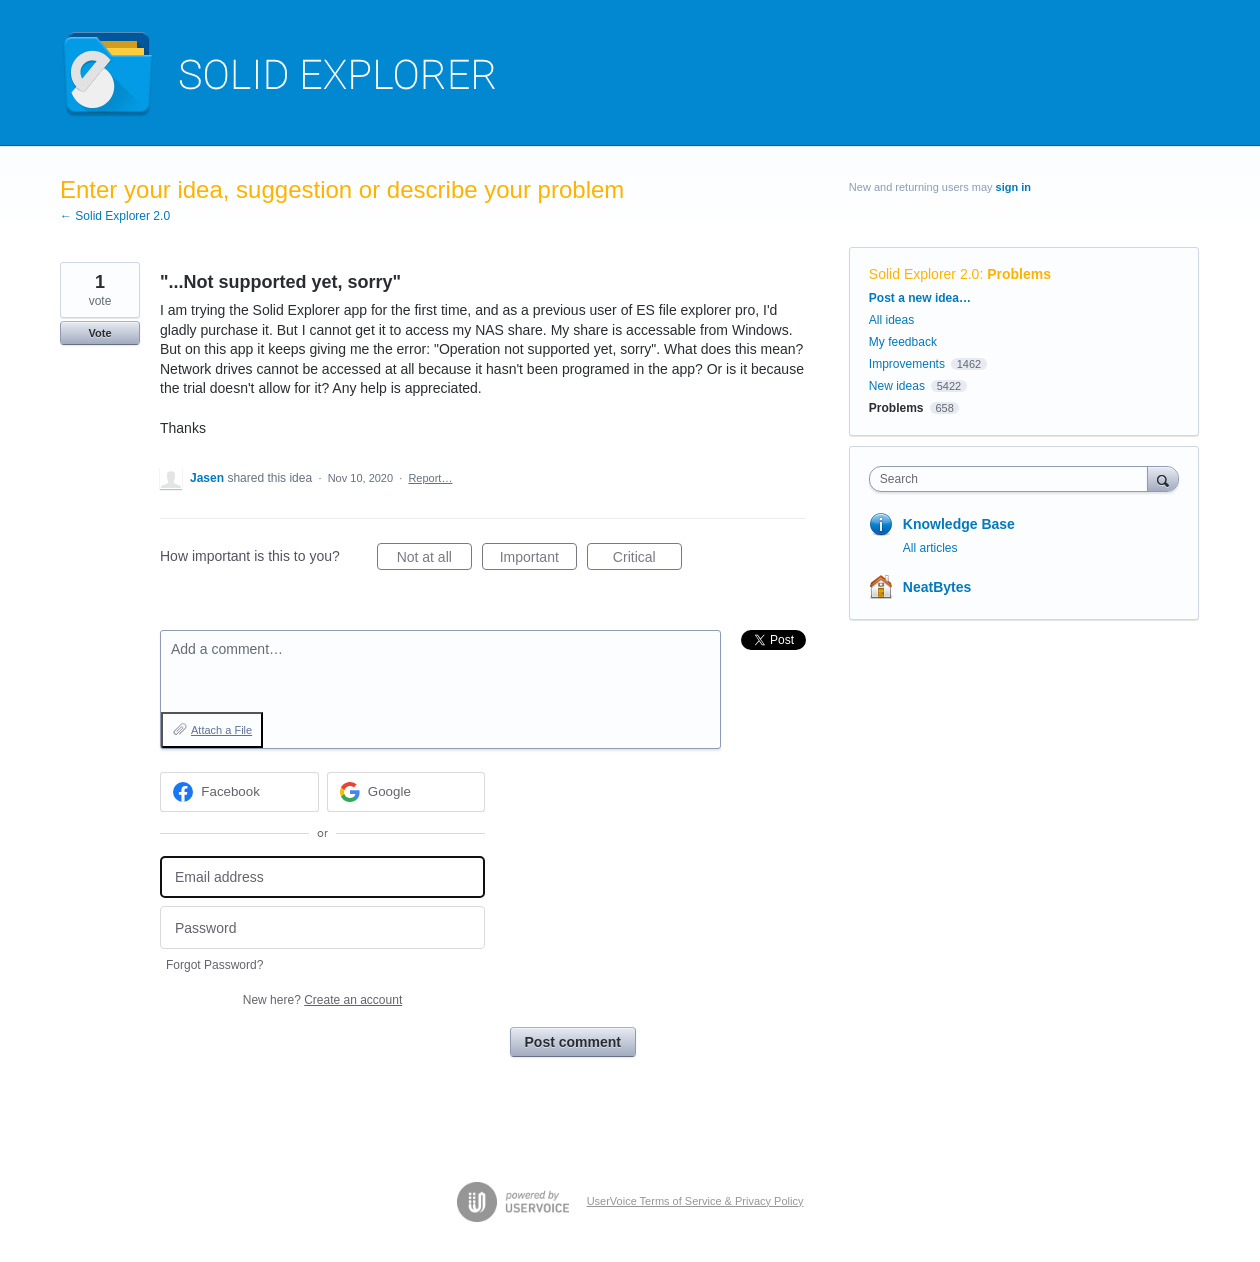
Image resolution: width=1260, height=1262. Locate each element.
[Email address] (322, 877)
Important (538, 560)
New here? (322, 1000)
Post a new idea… (920, 298)
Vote (99, 333)
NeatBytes (937, 587)
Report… (430, 478)
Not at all (434, 560)
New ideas (897, 386)
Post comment (573, 1042)
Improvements (907, 364)
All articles (930, 548)
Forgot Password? (214, 965)
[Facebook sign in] (239, 792)
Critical (647, 560)
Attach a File (221, 730)
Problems (1019, 274)
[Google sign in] (406, 792)
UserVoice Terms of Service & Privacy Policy (695, 1201)
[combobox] (1013, 479)
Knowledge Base (959, 524)
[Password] (322, 927)
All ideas (891, 320)
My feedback (903, 342)
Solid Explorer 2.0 (924, 274)
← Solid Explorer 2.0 (115, 216)
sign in (1013, 187)
